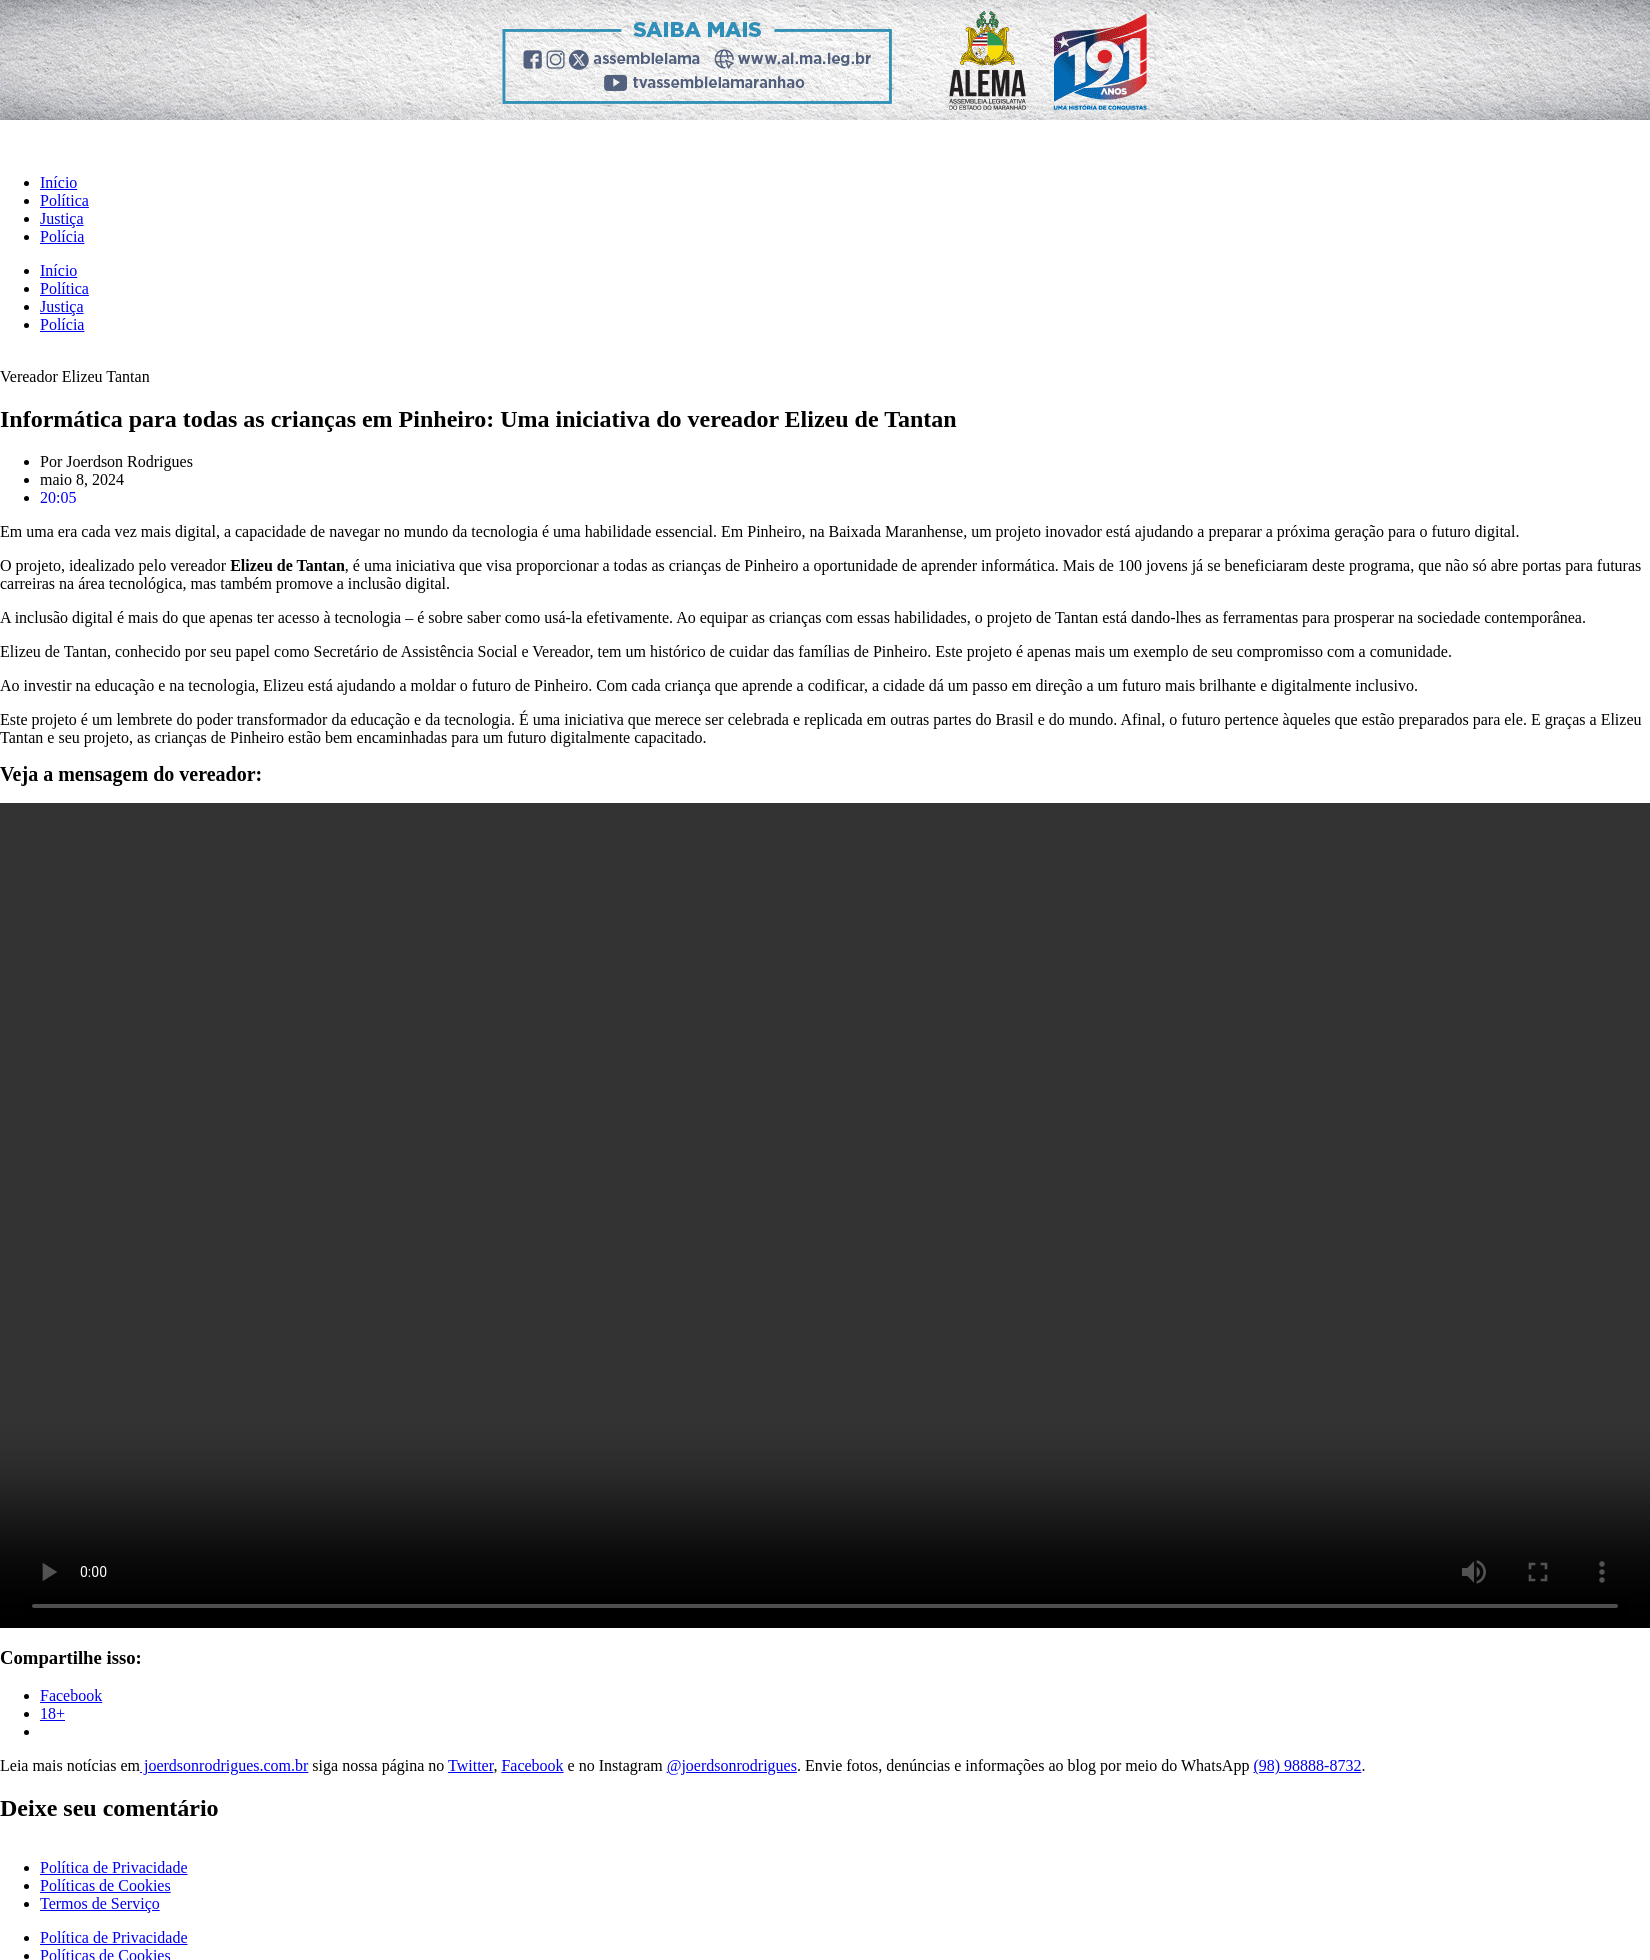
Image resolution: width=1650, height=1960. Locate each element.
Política (64, 200)
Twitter (470, 1765)
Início (58, 182)
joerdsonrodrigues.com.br (224, 1765)
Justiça (62, 218)
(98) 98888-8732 (1307, 1765)
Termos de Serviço (100, 1903)
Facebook (532, 1765)
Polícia (62, 236)
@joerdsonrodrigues (732, 1765)
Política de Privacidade (114, 1867)
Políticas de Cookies (105, 1885)
